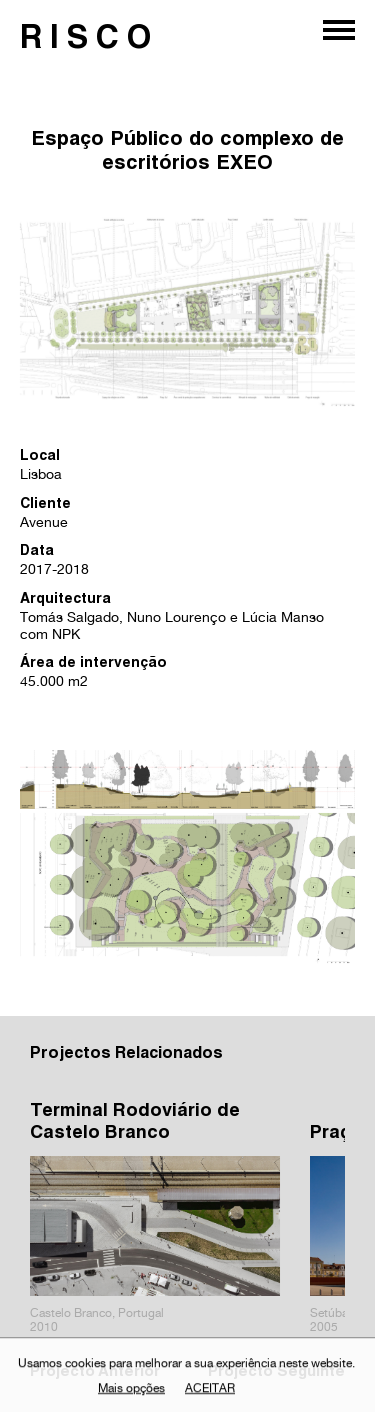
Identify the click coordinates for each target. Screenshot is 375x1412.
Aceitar (210, 1391)
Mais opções (131, 1391)
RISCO (89, 41)
